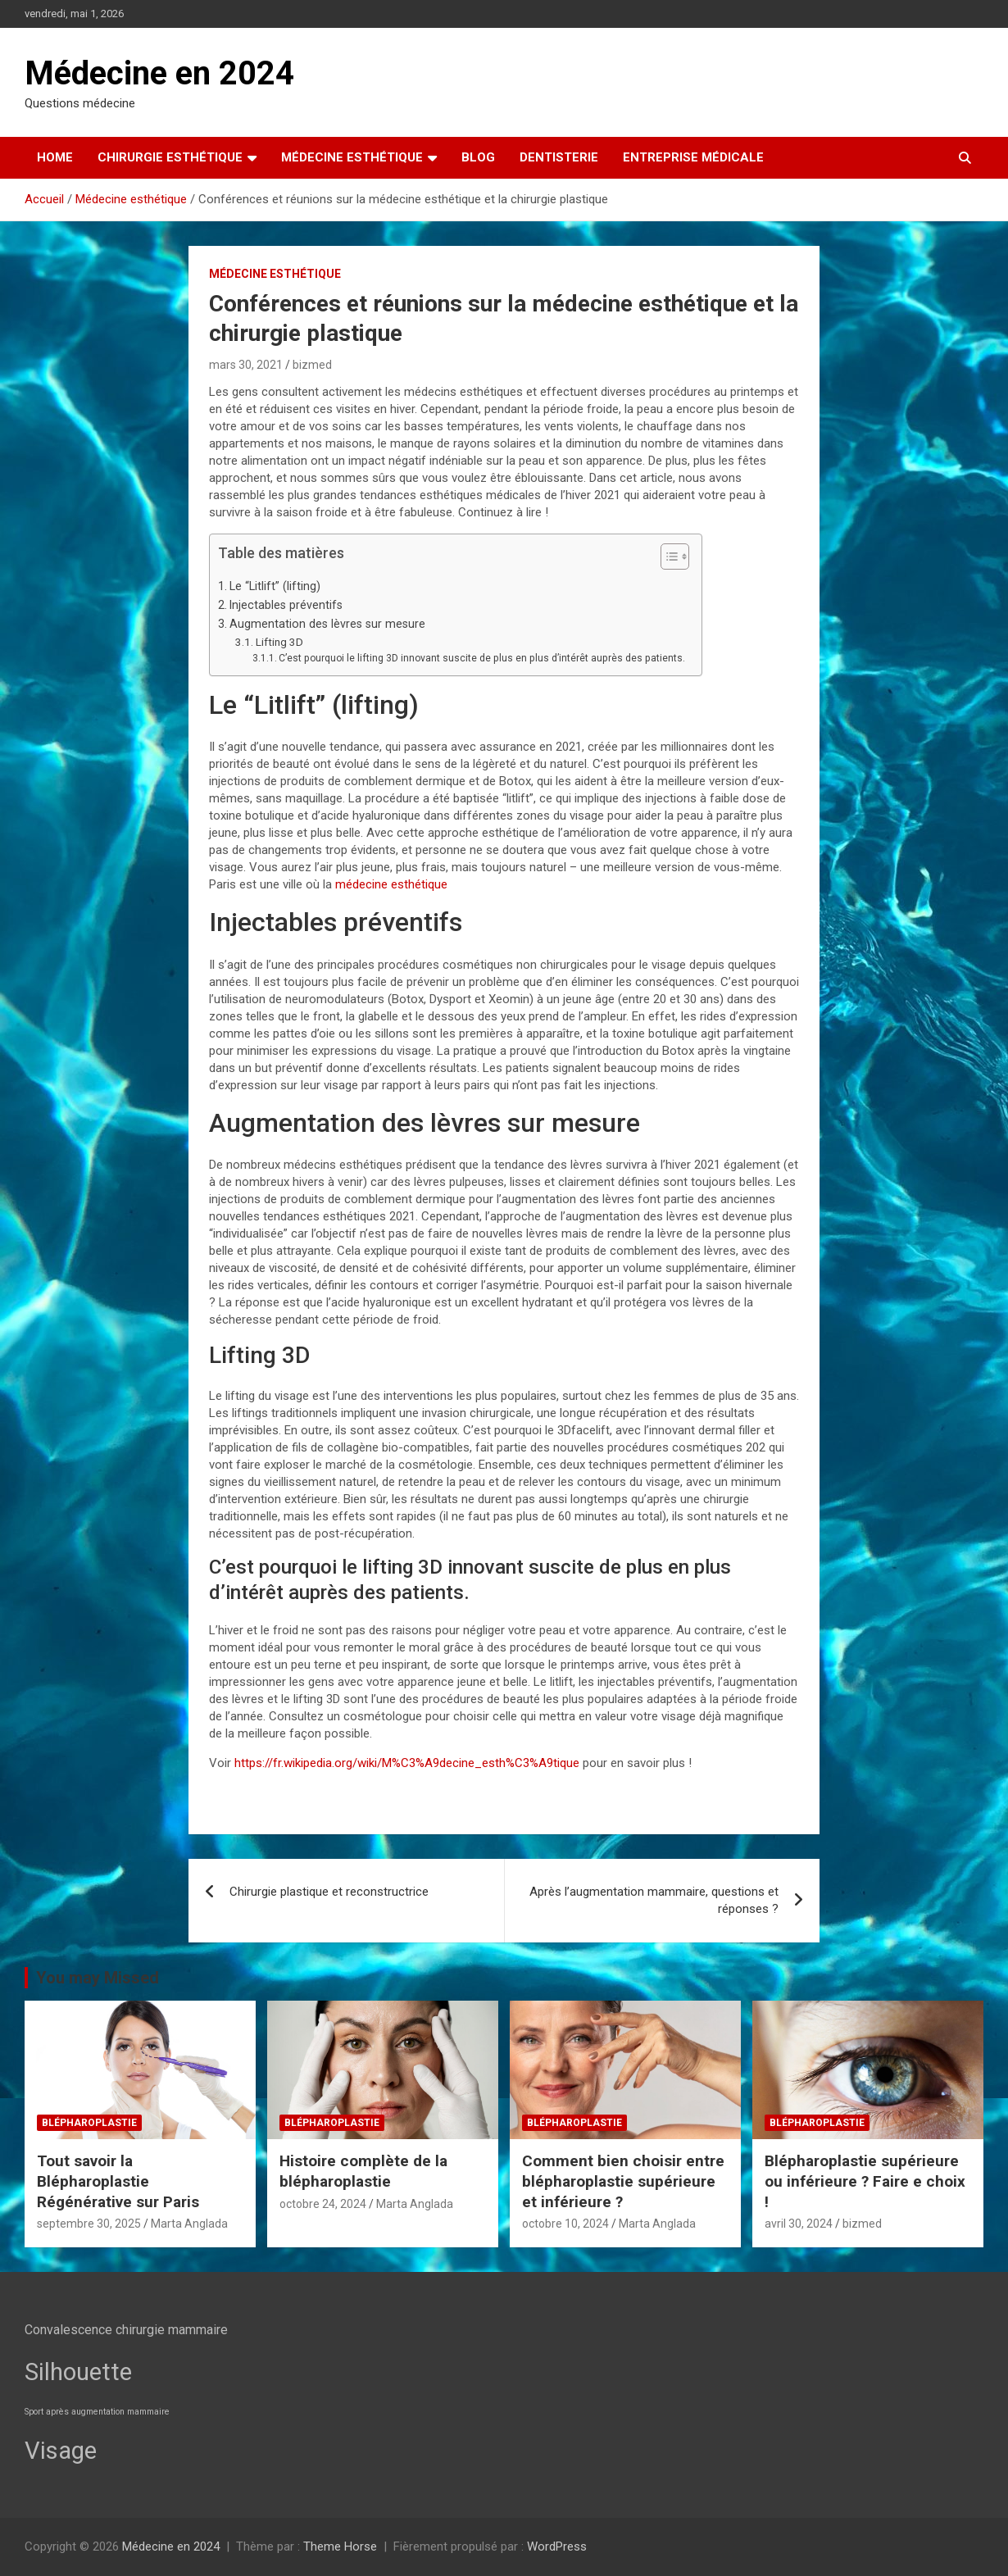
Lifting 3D (279, 641)
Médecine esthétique (352, 157)
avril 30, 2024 (799, 2223)
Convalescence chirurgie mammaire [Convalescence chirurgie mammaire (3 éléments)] (126, 2329)
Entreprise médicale (693, 157)
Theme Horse (340, 2546)
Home (55, 157)
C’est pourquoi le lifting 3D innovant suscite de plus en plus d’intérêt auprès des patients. (482, 658)
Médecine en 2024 (159, 73)
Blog (478, 157)
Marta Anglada (189, 2223)
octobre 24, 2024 (322, 2203)
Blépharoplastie (89, 2122)
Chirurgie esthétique (170, 157)
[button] (666, 560)
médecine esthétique (391, 884)
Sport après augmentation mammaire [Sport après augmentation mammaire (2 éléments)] (97, 2411)
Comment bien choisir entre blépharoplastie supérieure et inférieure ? (623, 2180)
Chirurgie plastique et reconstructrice (329, 1891)
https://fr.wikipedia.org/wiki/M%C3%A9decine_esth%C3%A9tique (406, 1763)
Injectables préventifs (286, 604)
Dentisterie (559, 157)
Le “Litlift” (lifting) (274, 586)
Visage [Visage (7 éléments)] (61, 2451)
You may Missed (97, 1978)
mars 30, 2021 (246, 364)
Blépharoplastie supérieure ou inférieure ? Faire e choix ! (865, 2180)
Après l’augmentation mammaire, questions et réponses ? (654, 1900)
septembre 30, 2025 (89, 2223)
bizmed (312, 364)
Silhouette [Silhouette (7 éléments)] (78, 2372)
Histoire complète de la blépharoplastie (363, 2171)
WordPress (557, 2546)
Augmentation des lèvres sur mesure (327, 623)
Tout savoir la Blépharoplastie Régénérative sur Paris (118, 2180)
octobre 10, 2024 (565, 2223)
